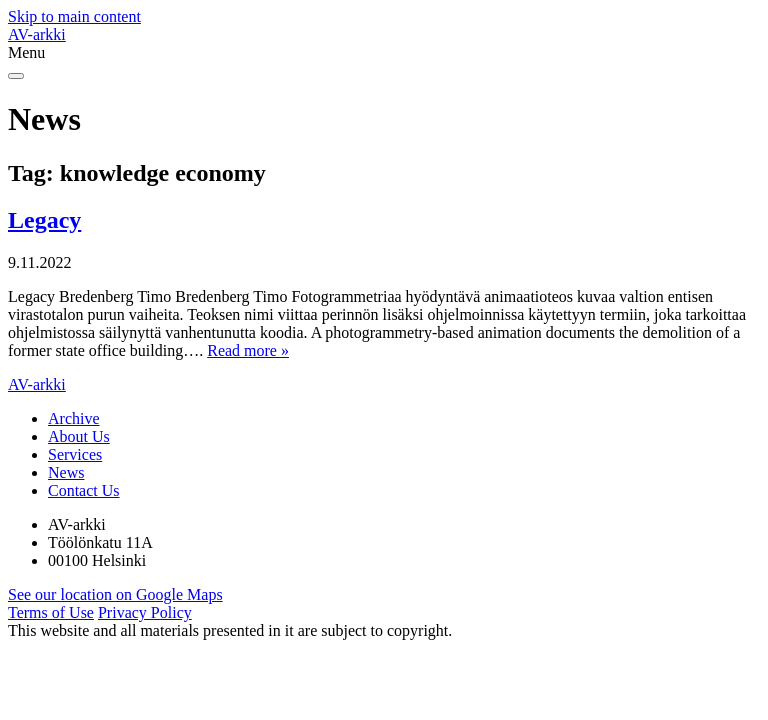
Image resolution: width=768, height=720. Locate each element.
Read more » (248, 350)
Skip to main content (74, 16)
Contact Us (84, 490)
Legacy (44, 220)
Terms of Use (51, 612)
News (66, 472)
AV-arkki (37, 34)
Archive (74, 418)
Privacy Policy (145, 612)
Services (75, 454)
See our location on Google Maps (115, 594)
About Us (79, 436)
